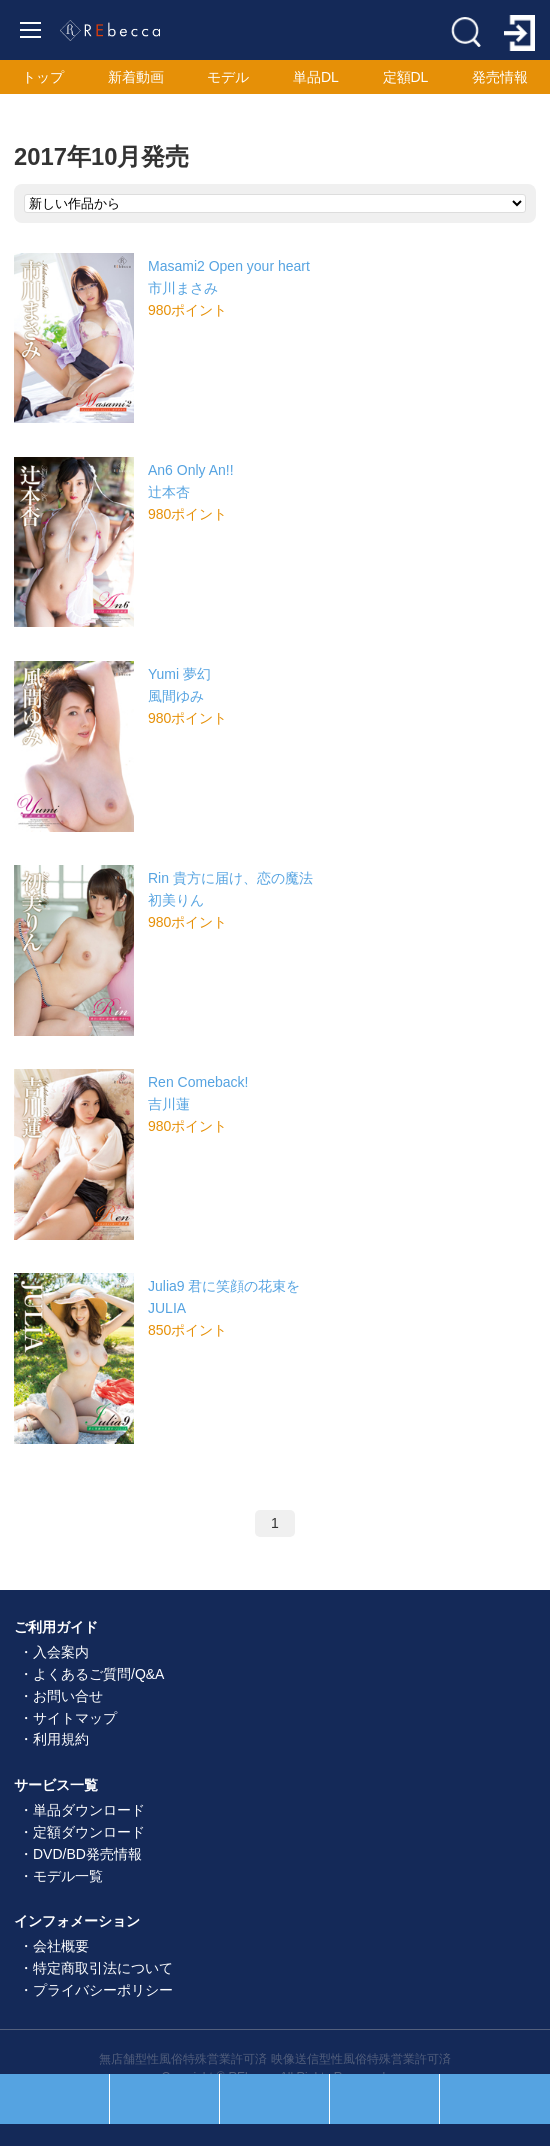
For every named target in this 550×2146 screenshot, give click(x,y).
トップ (43, 77)
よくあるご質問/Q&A (98, 1674)
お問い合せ (68, 1696)
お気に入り (384, 2099)
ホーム (274, 2099)
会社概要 (61, 1946)
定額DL (406, 77)
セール (164, 2099)
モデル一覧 (68, 1876)
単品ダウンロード (89, 1810)
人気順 (54, 2099)
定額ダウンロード (89, 1832)
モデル (228, 77)
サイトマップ (75, 1718)
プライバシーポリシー (103, 1990)
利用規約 (61, 1739)
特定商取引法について (103, 1968)
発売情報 (500, 77)
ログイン (495, 2099)
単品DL (316, 77)
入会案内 (61, 1652)
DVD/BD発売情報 (87, 1854)
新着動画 (136, 77)
